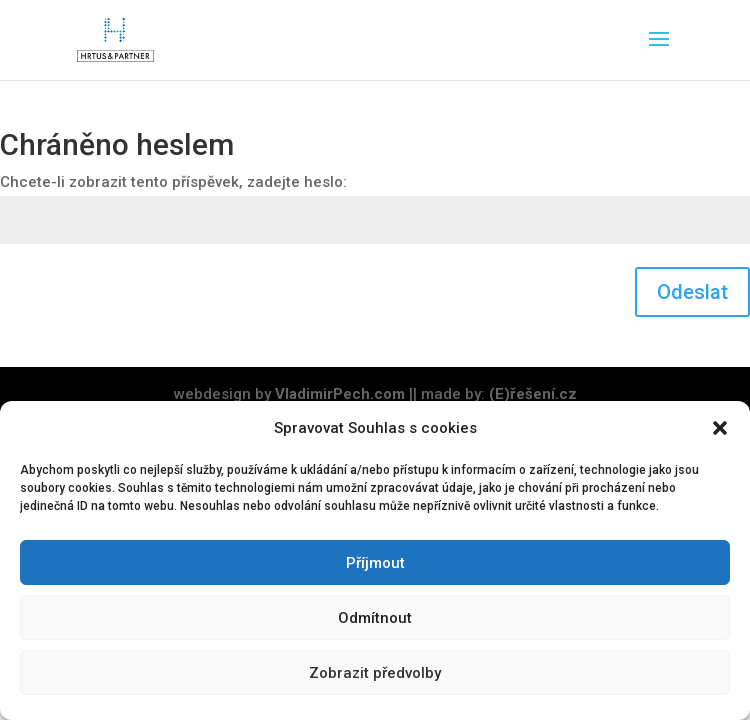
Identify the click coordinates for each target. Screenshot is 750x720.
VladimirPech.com (340, 394)
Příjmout (375, 563)
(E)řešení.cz (533, 394)
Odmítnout (375, 618)
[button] (720, 428)
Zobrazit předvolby (375, 673)
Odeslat (692, 292)
